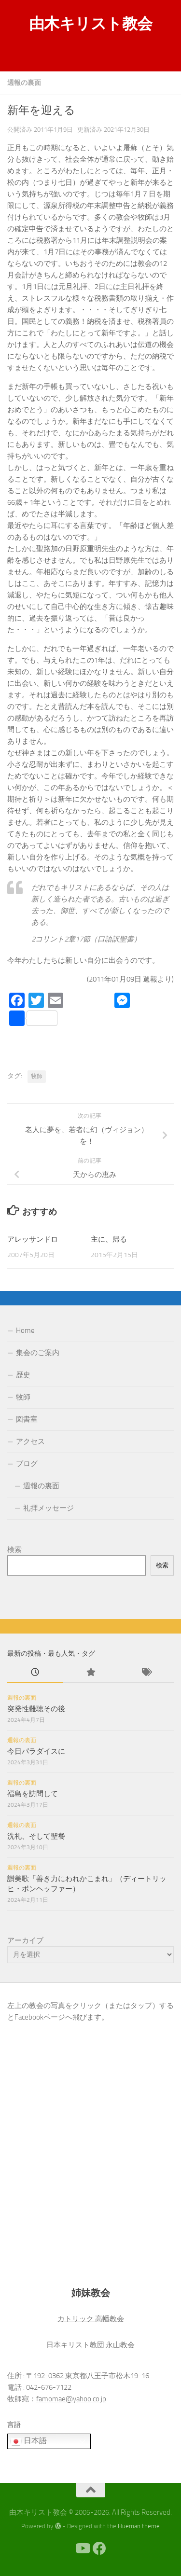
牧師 (36, 1076)
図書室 (27, 1419)
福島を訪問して (32, 1793)
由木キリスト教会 (91, 23)
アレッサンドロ (32, 1239)
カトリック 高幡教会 (90, 2318)
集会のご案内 (37, 1352)
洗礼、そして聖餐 (36, 1836)
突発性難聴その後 (36, 1708)
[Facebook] (99, 2548)
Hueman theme (139, 2526)
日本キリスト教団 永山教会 (90, 2345)
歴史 (23, 1375)
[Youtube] (82, 2548)
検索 (14, 1549)
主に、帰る (109, 1239)
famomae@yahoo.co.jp (71, 2399)
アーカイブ (25, 1940)
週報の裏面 (24, 83)
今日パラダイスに (36, 1751)
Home (25, 1330)
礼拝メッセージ (48, 1508)
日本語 (28, 2441)
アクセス (30, 1441)
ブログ (27, 1463)
